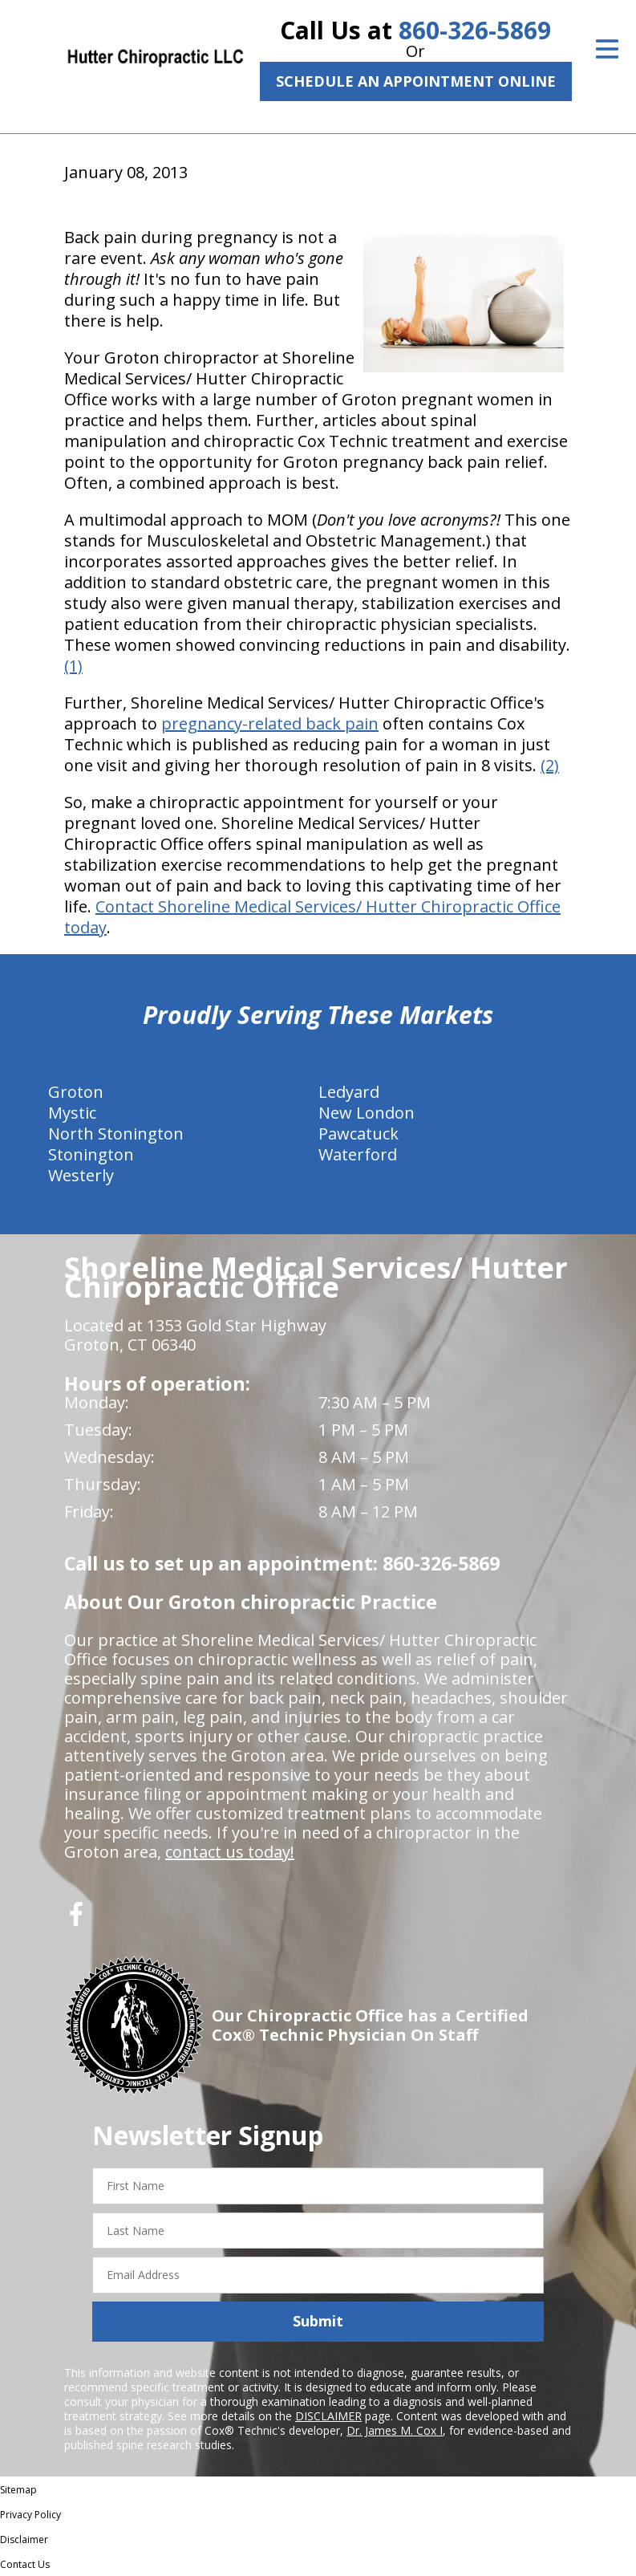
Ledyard (348, 1092)
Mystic (72, 1112)
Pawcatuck (358, 1133)
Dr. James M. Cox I (394, 2430)
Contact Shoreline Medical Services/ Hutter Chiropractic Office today (312, 917)
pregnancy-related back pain (270, 723)
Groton (75, 1092)
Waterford (357, 1154)
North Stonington (116, 1133)
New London (366, 1112)
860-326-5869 (475, 30)
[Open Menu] (607, 49)
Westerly (81, 1175)
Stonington (91, 1154)
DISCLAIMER (328, 2416)
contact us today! (229, 1852)
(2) (550, 765)
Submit (318, 2320)
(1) (73, 666)
